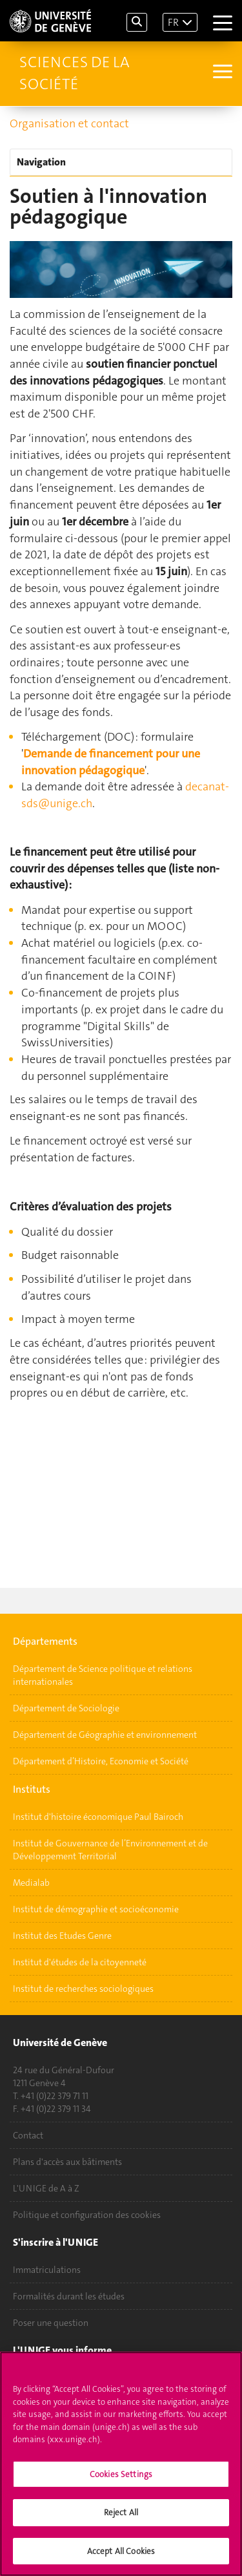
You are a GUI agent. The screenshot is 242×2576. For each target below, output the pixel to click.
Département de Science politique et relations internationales (102, 1675)
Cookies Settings (121, 2477)
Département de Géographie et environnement (105, 1734)
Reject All (121, 2516)
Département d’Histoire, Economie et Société (100, 1761)
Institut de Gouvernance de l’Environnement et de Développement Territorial (110, 1849)
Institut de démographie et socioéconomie (96, 1909)
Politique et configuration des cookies (87, 2215)
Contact (28, 2135)
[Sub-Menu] (221, 73)
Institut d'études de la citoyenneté (79, 1962)
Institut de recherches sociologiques (83, 1988)
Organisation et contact (69, 123)
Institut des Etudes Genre (62, 1935)
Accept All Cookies (121, 2555)
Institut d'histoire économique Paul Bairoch (98, 1816)
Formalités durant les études (69, 2296)
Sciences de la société (74, 73)
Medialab (31, 1882)
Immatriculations (47, 2269)
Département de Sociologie (66, 1708)
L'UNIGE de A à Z (46, 2188)
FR (173, 22)
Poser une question (50, 2322)
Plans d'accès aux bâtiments (67, 2162)
